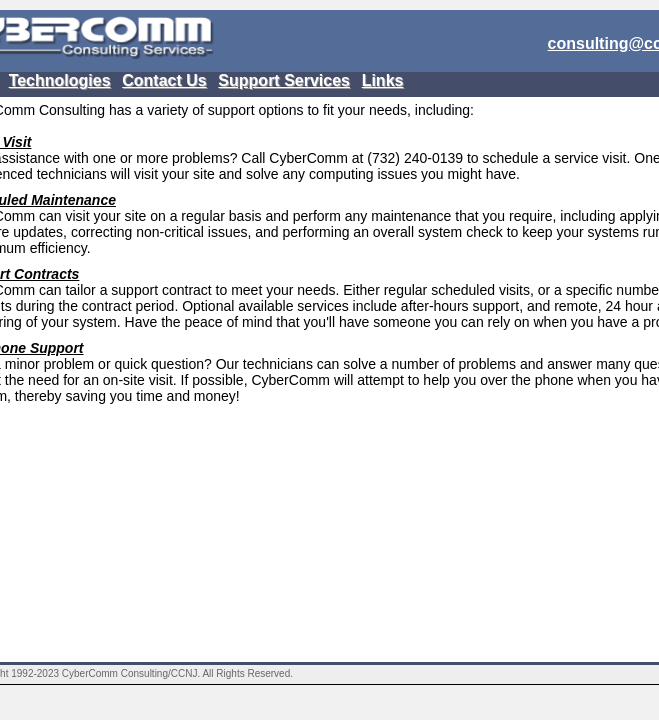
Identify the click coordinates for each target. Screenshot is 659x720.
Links (383, 80)
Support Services (284, 80)
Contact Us (164, 80)
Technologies (60, 80)
